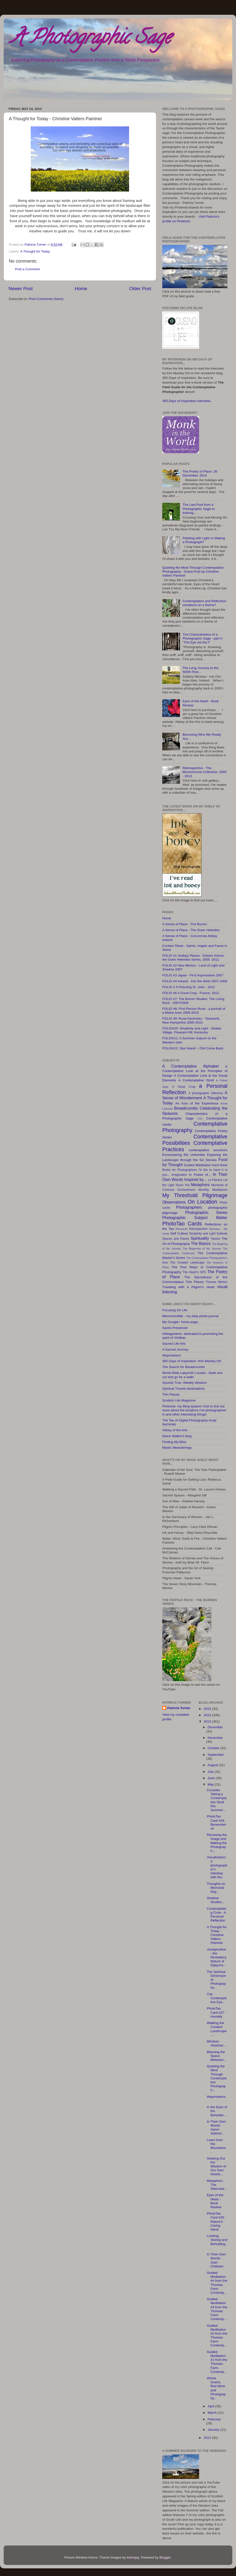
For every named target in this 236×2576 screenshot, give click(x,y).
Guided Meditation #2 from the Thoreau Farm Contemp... (217, 2335)
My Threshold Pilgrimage (194, 1195)
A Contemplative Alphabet (190, 1066)
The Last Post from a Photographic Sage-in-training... (198, 508)
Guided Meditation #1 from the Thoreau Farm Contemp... (217, 2362)
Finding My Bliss (174, 1442)
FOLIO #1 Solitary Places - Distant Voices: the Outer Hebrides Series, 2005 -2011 (193, 957)
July (211, 1771)
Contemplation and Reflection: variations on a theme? (204, 603)
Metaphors (200, 1184)
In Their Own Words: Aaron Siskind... (216, 2127)
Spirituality (200, 1238)
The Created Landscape (187, 1262)
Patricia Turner (178, 1708)
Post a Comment (27, 269)
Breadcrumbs (186, 1108)
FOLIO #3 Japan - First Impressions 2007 (192, 975)
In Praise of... (200, 1174)
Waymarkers (171, 1355)
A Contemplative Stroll (196, 1080)
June (212, 1778)
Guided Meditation (197, 1165)
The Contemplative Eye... (216, 1998)
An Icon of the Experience (196, 1103)
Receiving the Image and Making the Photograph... (217, 1843)
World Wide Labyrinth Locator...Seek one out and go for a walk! (192, 1375)
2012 (208, 2438)
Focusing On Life (174, 1310)
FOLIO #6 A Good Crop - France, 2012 (190, 993)
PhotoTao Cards (182, 1224)
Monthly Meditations (212, 1189)
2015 (208, 1709)
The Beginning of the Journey (202, 1248)
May (211, 1784)
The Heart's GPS (194, 1272)
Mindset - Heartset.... (217, 2043)
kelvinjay (133, 2557)
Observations (174, 1202)
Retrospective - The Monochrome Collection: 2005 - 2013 (204, 772)
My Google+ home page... (181, 1322)
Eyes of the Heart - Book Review (215, 2201)
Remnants (182, 1228)
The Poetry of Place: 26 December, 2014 (199, 473)
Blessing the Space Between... (216, 2056)
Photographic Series (206, 1212)
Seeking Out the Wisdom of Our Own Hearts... (216, 2166)
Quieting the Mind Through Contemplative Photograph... (216, 2078)
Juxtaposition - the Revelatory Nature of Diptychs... (216, 1957)
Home (81, 288)
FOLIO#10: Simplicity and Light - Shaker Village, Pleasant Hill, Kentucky (192, 1030)
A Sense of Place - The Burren (184, 924)
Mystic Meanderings (177, 1447)
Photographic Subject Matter (194, 1217)
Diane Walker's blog (177, 1436)
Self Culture (179, 1233)
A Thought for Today (35, 251)
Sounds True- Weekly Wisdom (184, 1383)
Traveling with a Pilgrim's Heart (188, 1287)
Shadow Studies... (215, 1900)
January (214, 2429)
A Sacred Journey (175, 1349)
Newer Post (21, 288)
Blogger (165, 2557)
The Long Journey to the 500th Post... (200, 670)
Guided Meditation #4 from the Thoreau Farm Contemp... (217, 2282)
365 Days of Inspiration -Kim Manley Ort (191, 1361)
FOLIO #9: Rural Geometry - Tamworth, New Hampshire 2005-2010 (191, 1020)
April (211, 2406)
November (215, 1738)
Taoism (215, 1238)
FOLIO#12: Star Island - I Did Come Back (192, 1048)
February (214, 2419)
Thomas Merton (216, 1282)
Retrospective (198, 1229)
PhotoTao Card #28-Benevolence (216, 1822)
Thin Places (195, 1282)
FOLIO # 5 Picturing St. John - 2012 (188, 987)
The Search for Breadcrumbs (183, 1367)
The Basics (201, 1243)
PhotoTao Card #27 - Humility (216, 2012)
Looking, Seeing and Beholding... (217, 2242)
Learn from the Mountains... (217, 2146)
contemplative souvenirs (208, 1150)
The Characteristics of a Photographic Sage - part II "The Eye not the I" (202, 638)
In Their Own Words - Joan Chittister (216, 2260)
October (214, 1748)
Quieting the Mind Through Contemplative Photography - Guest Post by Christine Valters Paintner (193, 571)
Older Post (140, 288)
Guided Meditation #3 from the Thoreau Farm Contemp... (217, 2309)
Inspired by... (195, 1179)
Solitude (222, 1233)
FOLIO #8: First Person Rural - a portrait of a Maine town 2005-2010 (193, 1010)
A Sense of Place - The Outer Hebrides (191, 930)
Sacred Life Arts (174, 1343)
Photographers (189, 1207)
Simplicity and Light (202, 1233)
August (213, 1765)
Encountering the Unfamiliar (183, 1155)
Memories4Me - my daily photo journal (190, 1316)
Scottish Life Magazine (179, 1400)
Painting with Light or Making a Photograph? (203, 540)
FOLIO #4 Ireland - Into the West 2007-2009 (194, 981)
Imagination (179, 1174)
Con (199, 1118)
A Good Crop (183, 1086)
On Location (202, 1202)
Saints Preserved (175, 1328)
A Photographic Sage (91, 39)
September (216, 1755)
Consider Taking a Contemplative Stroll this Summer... (216, 1800)
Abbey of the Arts (175, 1430)
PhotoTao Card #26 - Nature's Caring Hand (216, 2221)
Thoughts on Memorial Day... (216, 1887)
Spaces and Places (175, 1238)
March (213, 2412)
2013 (208, 1721)
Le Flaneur (215, 1180)
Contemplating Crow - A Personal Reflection (216, 1914)
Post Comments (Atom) (46, 299)
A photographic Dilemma (205, 1093)
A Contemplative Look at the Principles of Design (194, 1071)
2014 (208, 1715)
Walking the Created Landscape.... (217, 2029)
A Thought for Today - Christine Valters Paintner (217, 1935)
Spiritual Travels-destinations (183, 1388)
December (215, 1727)
